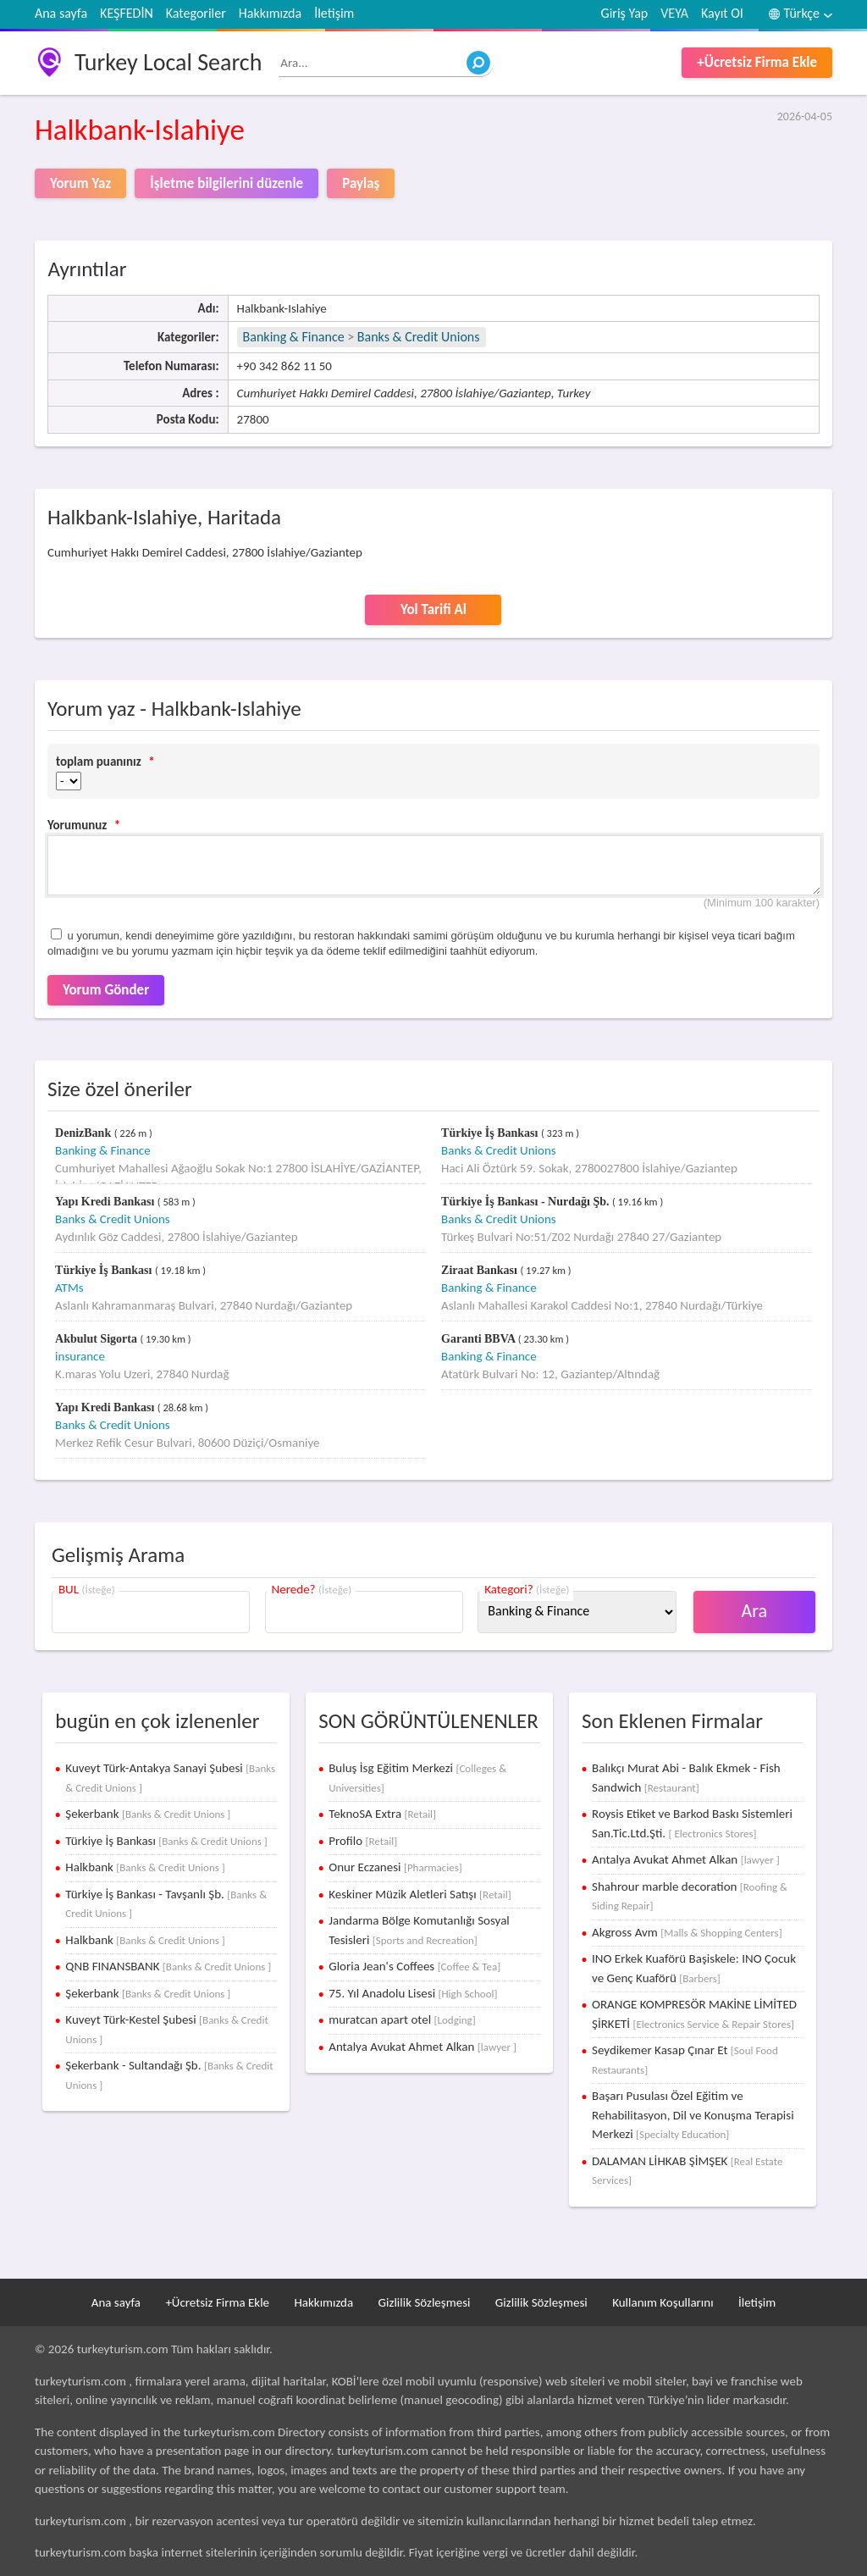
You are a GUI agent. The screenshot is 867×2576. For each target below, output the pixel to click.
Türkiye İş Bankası (491, 1133)
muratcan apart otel (402, 2019)
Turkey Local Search (168, 62)
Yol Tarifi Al (433, 609)
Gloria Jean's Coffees (414, 1966)
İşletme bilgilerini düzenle (226, 183)
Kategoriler (196, 13)
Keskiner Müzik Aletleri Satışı (420, 1894)
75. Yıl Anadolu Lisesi (413, 1993)
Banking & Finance (294, 337)
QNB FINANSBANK (168, 1966)
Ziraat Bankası (480, 1270)
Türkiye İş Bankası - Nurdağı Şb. (526, 1201)
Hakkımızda (270, 13)
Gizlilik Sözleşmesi (424, 2302)
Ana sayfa (61, 13)
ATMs (69, 1287)
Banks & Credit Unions (418, 337)
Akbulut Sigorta (97, 1338)
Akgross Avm (687, 1932)
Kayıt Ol (722, 13)
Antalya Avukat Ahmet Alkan (422, 2046)
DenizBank (84, 1133)
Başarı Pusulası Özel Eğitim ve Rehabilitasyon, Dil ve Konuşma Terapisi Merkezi (693, 2114)
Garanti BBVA (479, 1338)
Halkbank (144, 1867)
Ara (755, 1610)
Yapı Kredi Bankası (106, 1201)
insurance (80, 1356)
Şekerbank (147, 1813)
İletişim (334, 13)
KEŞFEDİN (126, 13)
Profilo (363, 1840)
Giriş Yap (625, 13)
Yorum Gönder (106, 990)
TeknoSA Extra (382, 1813)
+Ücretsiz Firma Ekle (757, 62)
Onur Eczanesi (395, 1867)
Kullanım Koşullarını (662, 2302)
